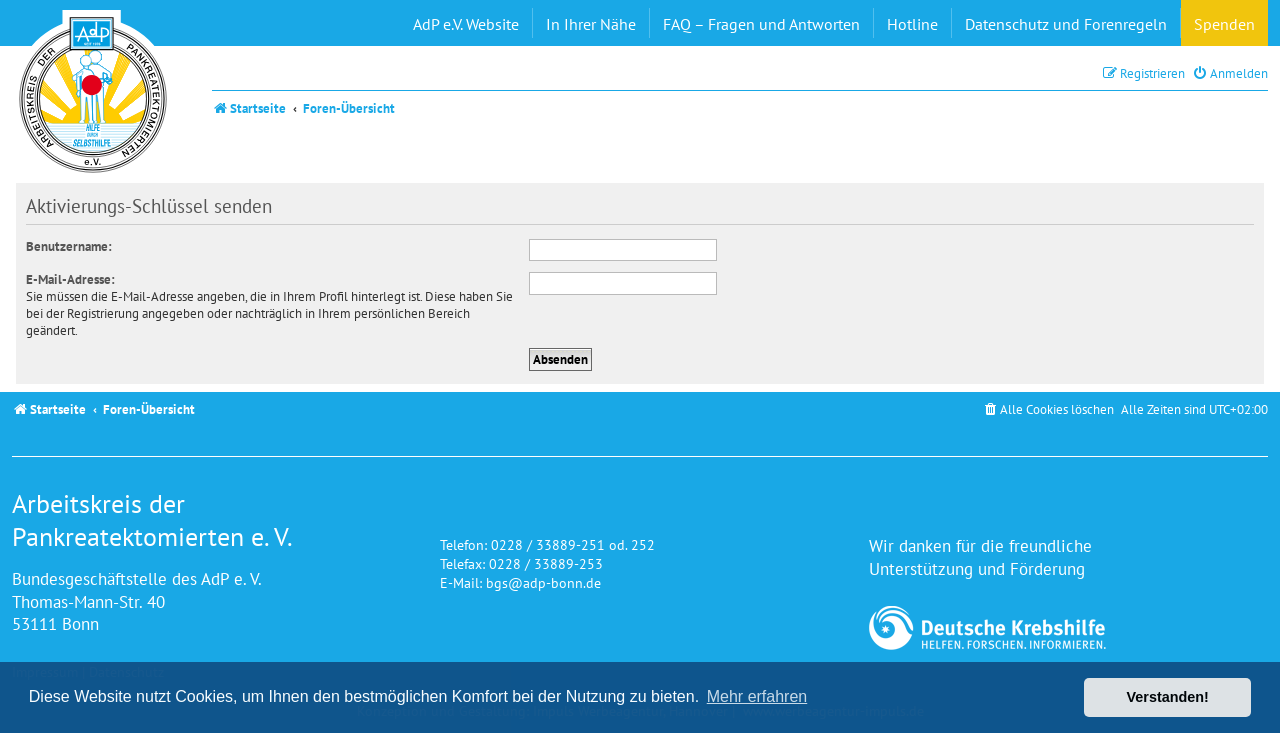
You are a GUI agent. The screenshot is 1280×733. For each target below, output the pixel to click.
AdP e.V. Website (466, 24)
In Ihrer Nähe (591, 24)
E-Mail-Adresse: (70, 279)
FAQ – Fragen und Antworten (761, 24)
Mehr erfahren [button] (757, 696)
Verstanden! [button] (1168, 697)
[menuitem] (1230, 73)
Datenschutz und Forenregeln (1066, 24)
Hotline (912, 24)
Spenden (1224, 24)
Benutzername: (69, 246)
